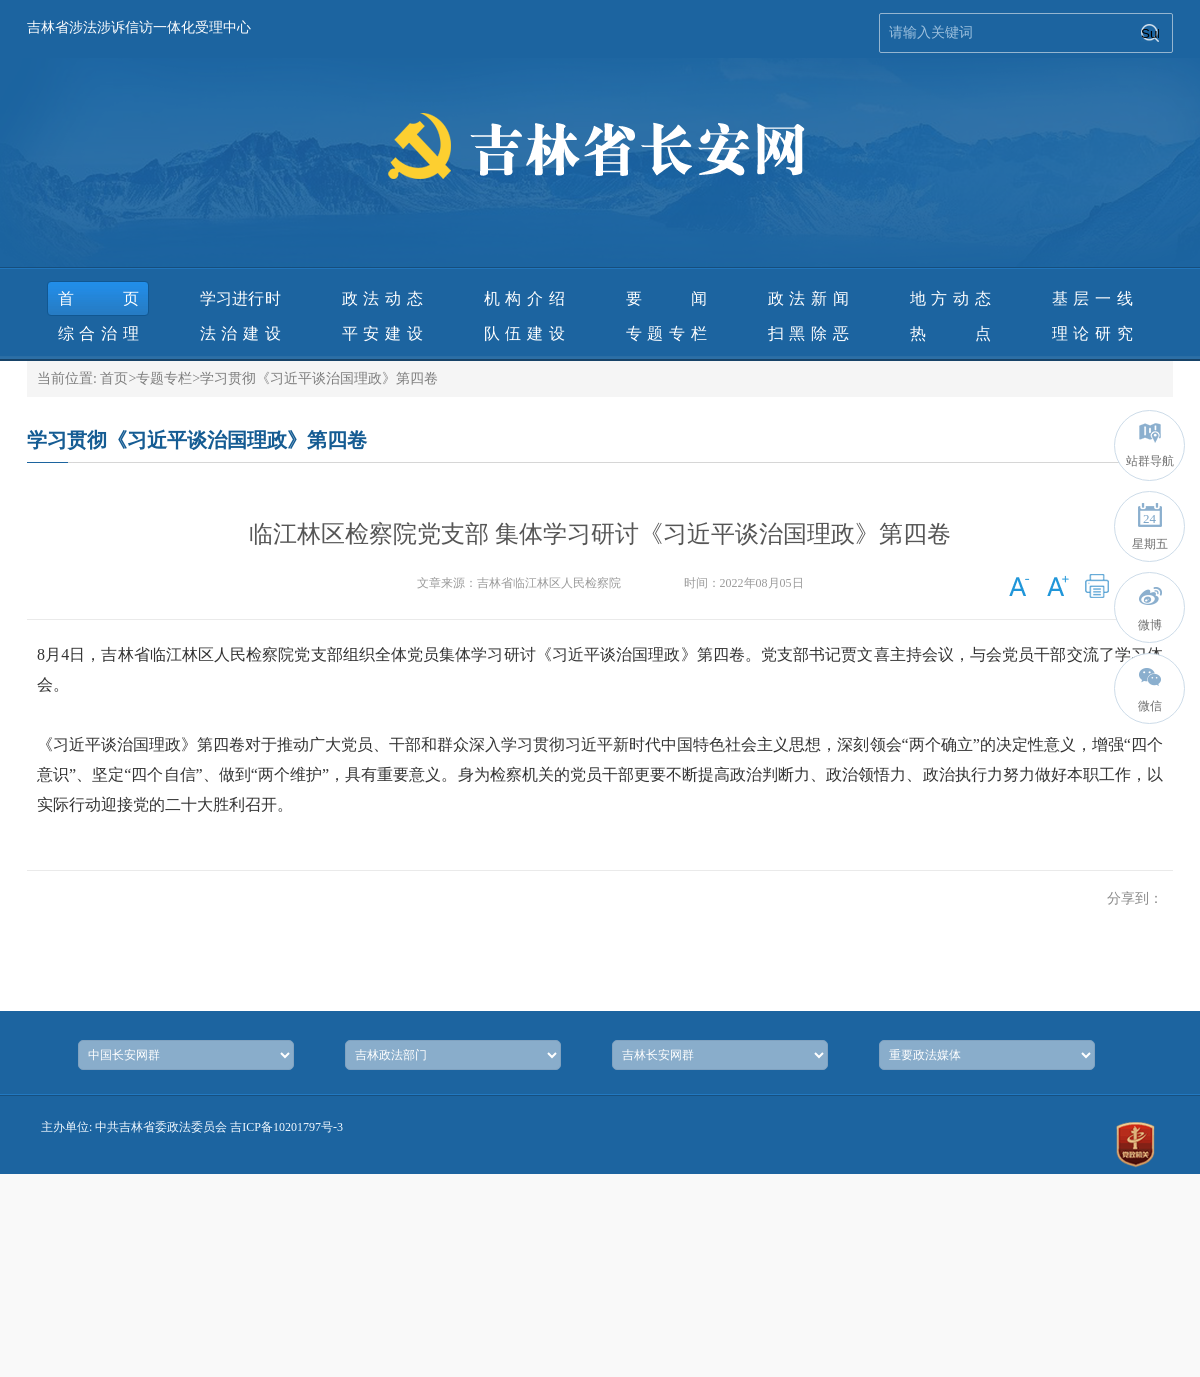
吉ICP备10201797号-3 (286, 1127)
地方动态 (950, 298)
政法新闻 (808, 298)
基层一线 (1092, 298)
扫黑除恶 (808, 333)
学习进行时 (240, 298)
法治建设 (240, 333)
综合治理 (98, 333)
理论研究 (1092, 333)
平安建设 (382, 333)
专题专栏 (666, 333)
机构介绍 (524, 298)
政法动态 (382, 298)
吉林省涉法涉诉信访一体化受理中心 (139, 27)
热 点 (950, 333)
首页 (98, 298)
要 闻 (666, 298)
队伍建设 (524, 333)
